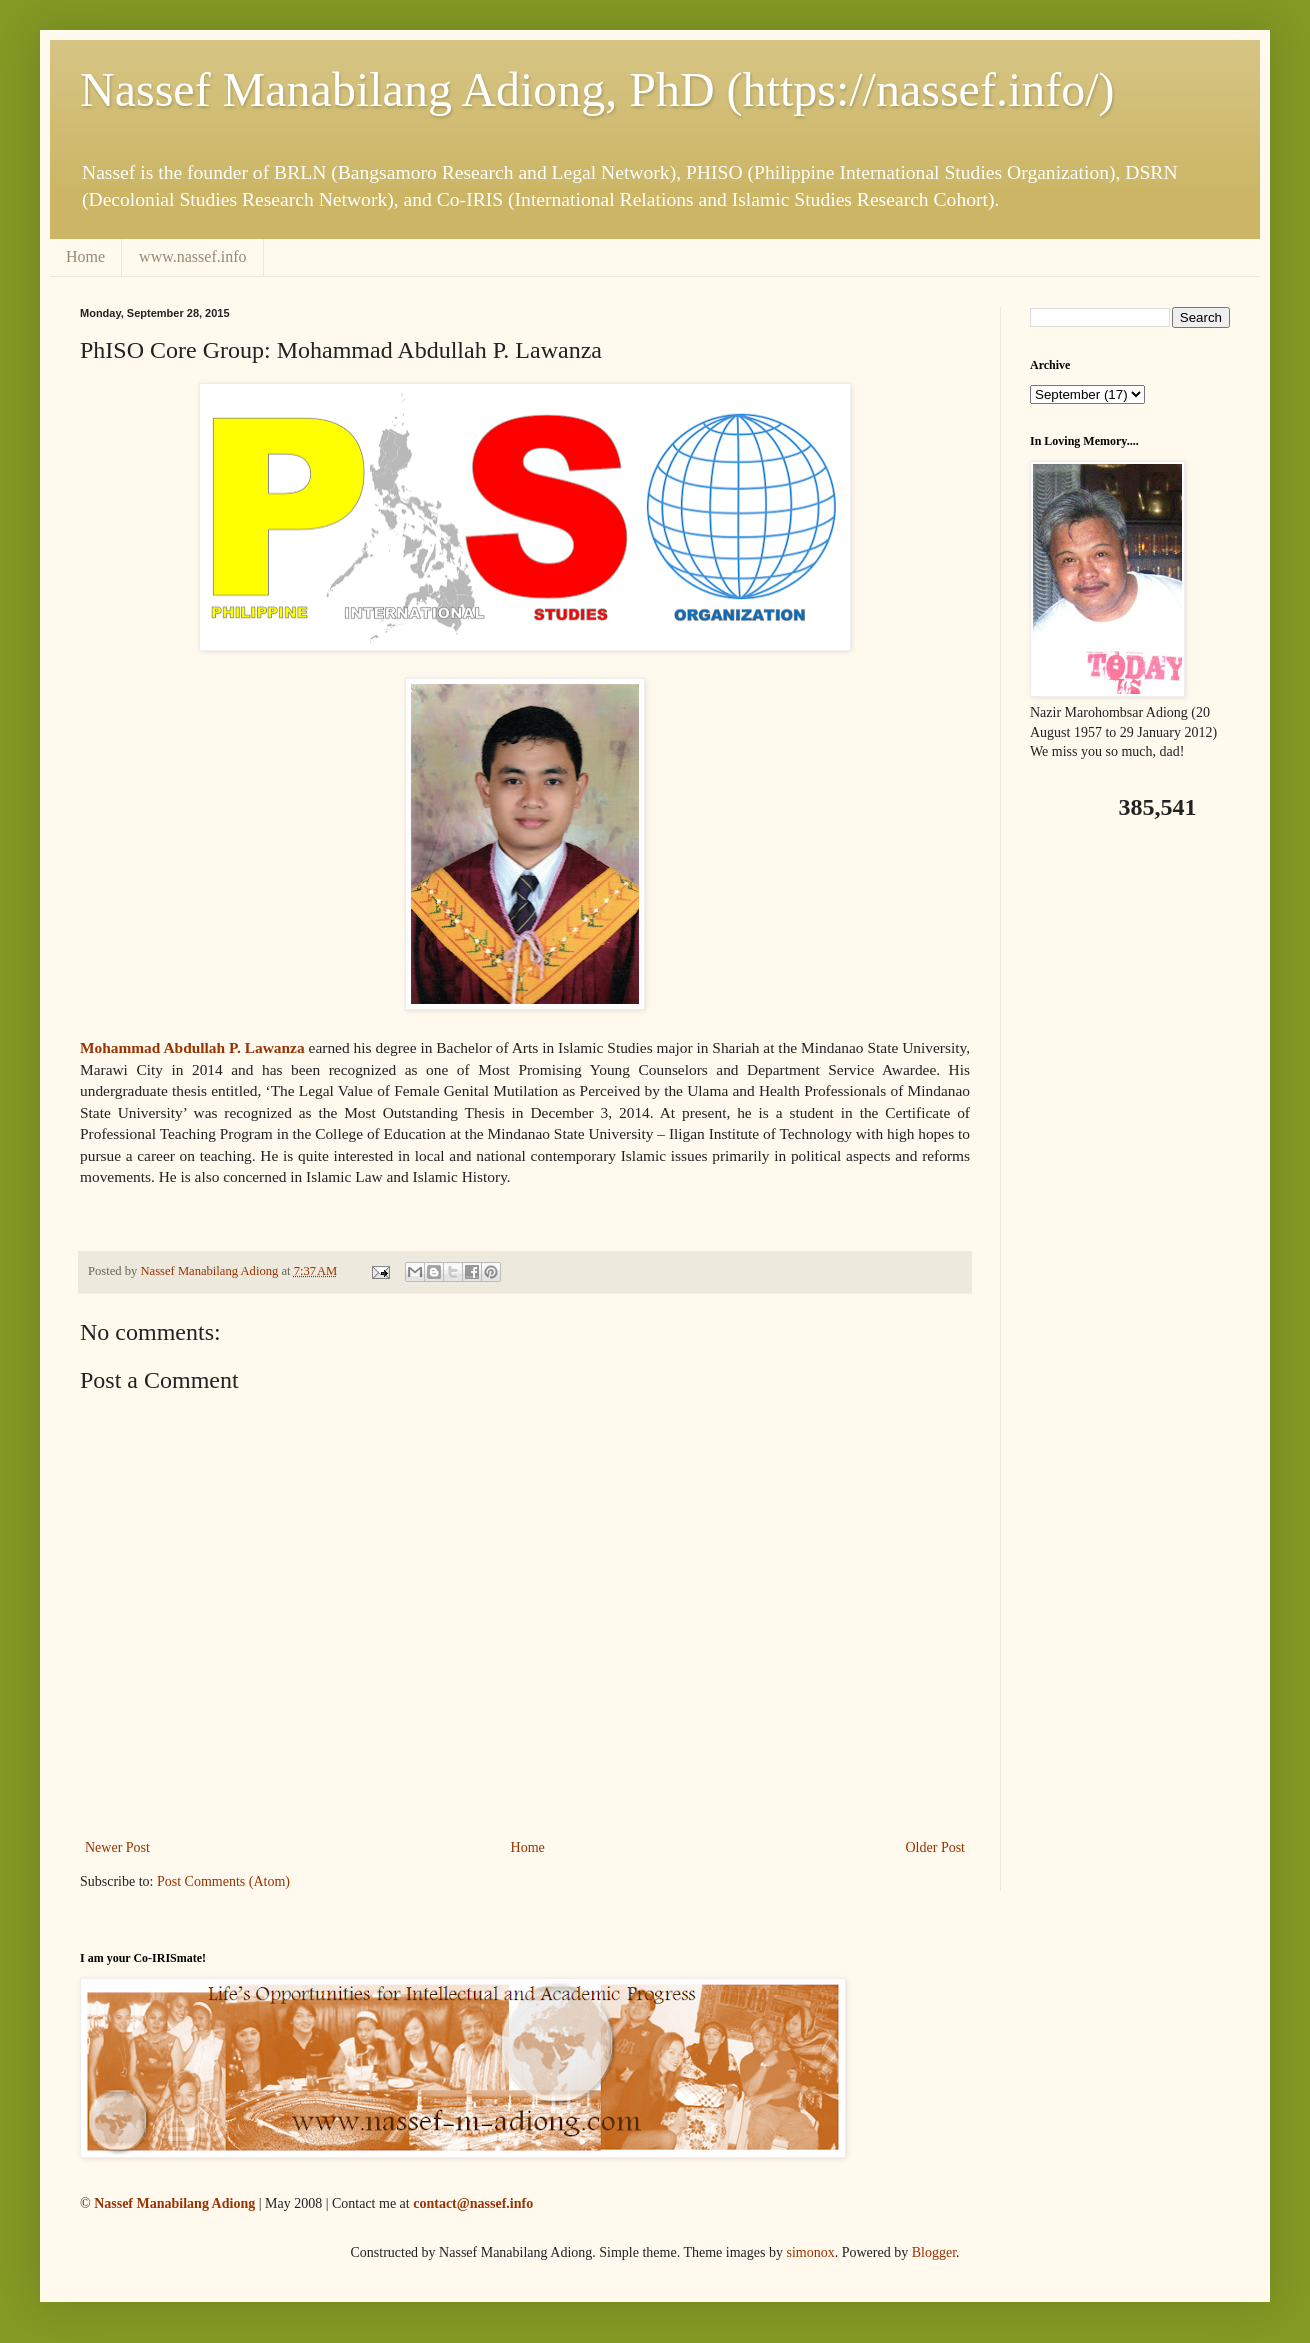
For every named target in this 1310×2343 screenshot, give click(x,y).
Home (85, 256)
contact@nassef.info (473, 2203)
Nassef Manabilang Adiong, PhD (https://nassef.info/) (597, 89)
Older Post (936, 1847)
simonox (810, 2252)
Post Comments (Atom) (223, 1881)
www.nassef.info (192, 256)
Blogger (934, 2252)
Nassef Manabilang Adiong (174, 2203)
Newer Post (117, 1847)
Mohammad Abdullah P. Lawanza (192, 1047)
